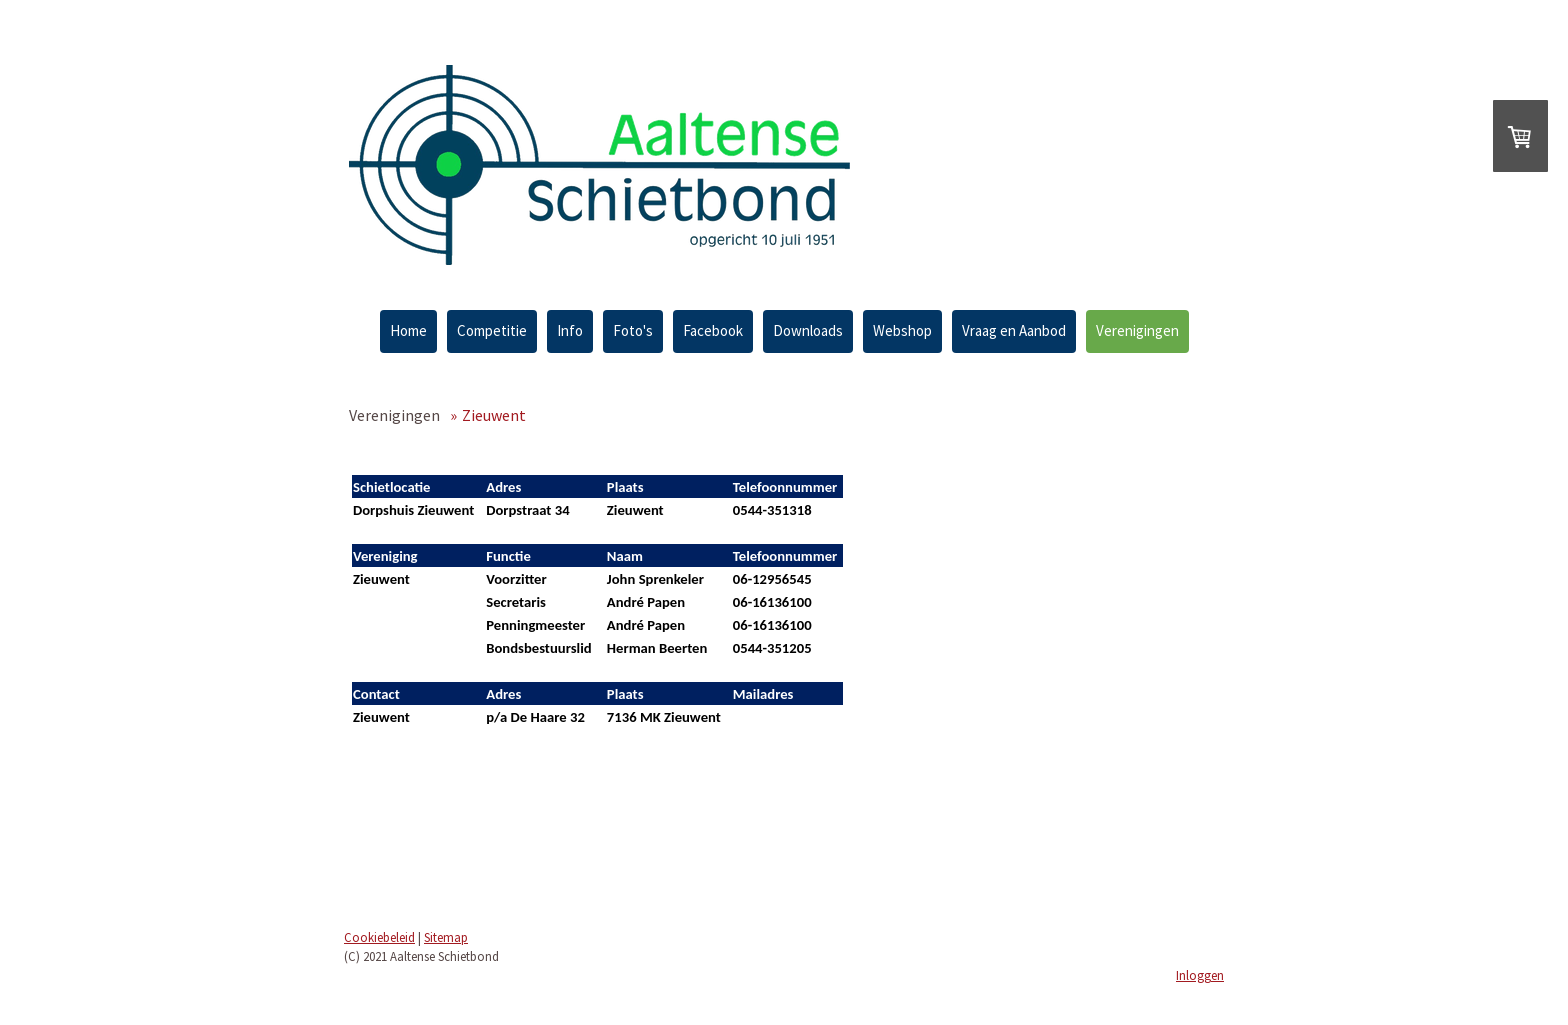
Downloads (808, 330)
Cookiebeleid (379, 937)
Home (408, 330)
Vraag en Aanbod (1014, 330)
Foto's (633, 330)
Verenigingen (1137, 330)
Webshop (902, 330)
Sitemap (446, 937)
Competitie (492, 330)
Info (570, 330)
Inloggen (1200, 975)
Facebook (713, 330)
